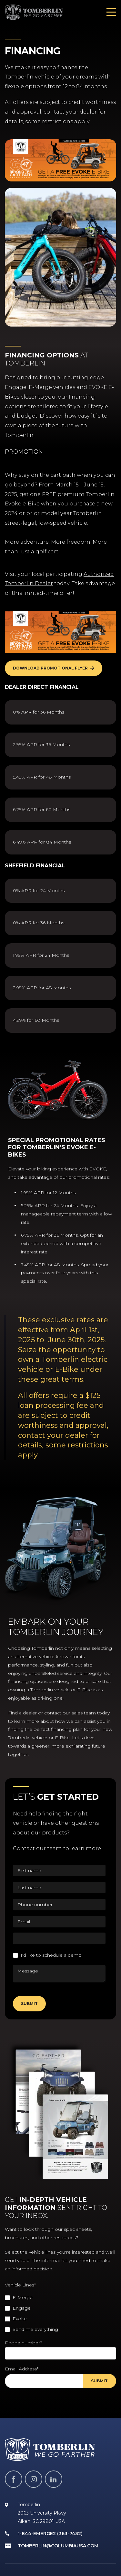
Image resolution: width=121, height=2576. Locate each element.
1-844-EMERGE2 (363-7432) (50, 2533)
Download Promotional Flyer (50, 668)
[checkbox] (60, 2313)
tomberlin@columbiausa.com (58, 2546)
